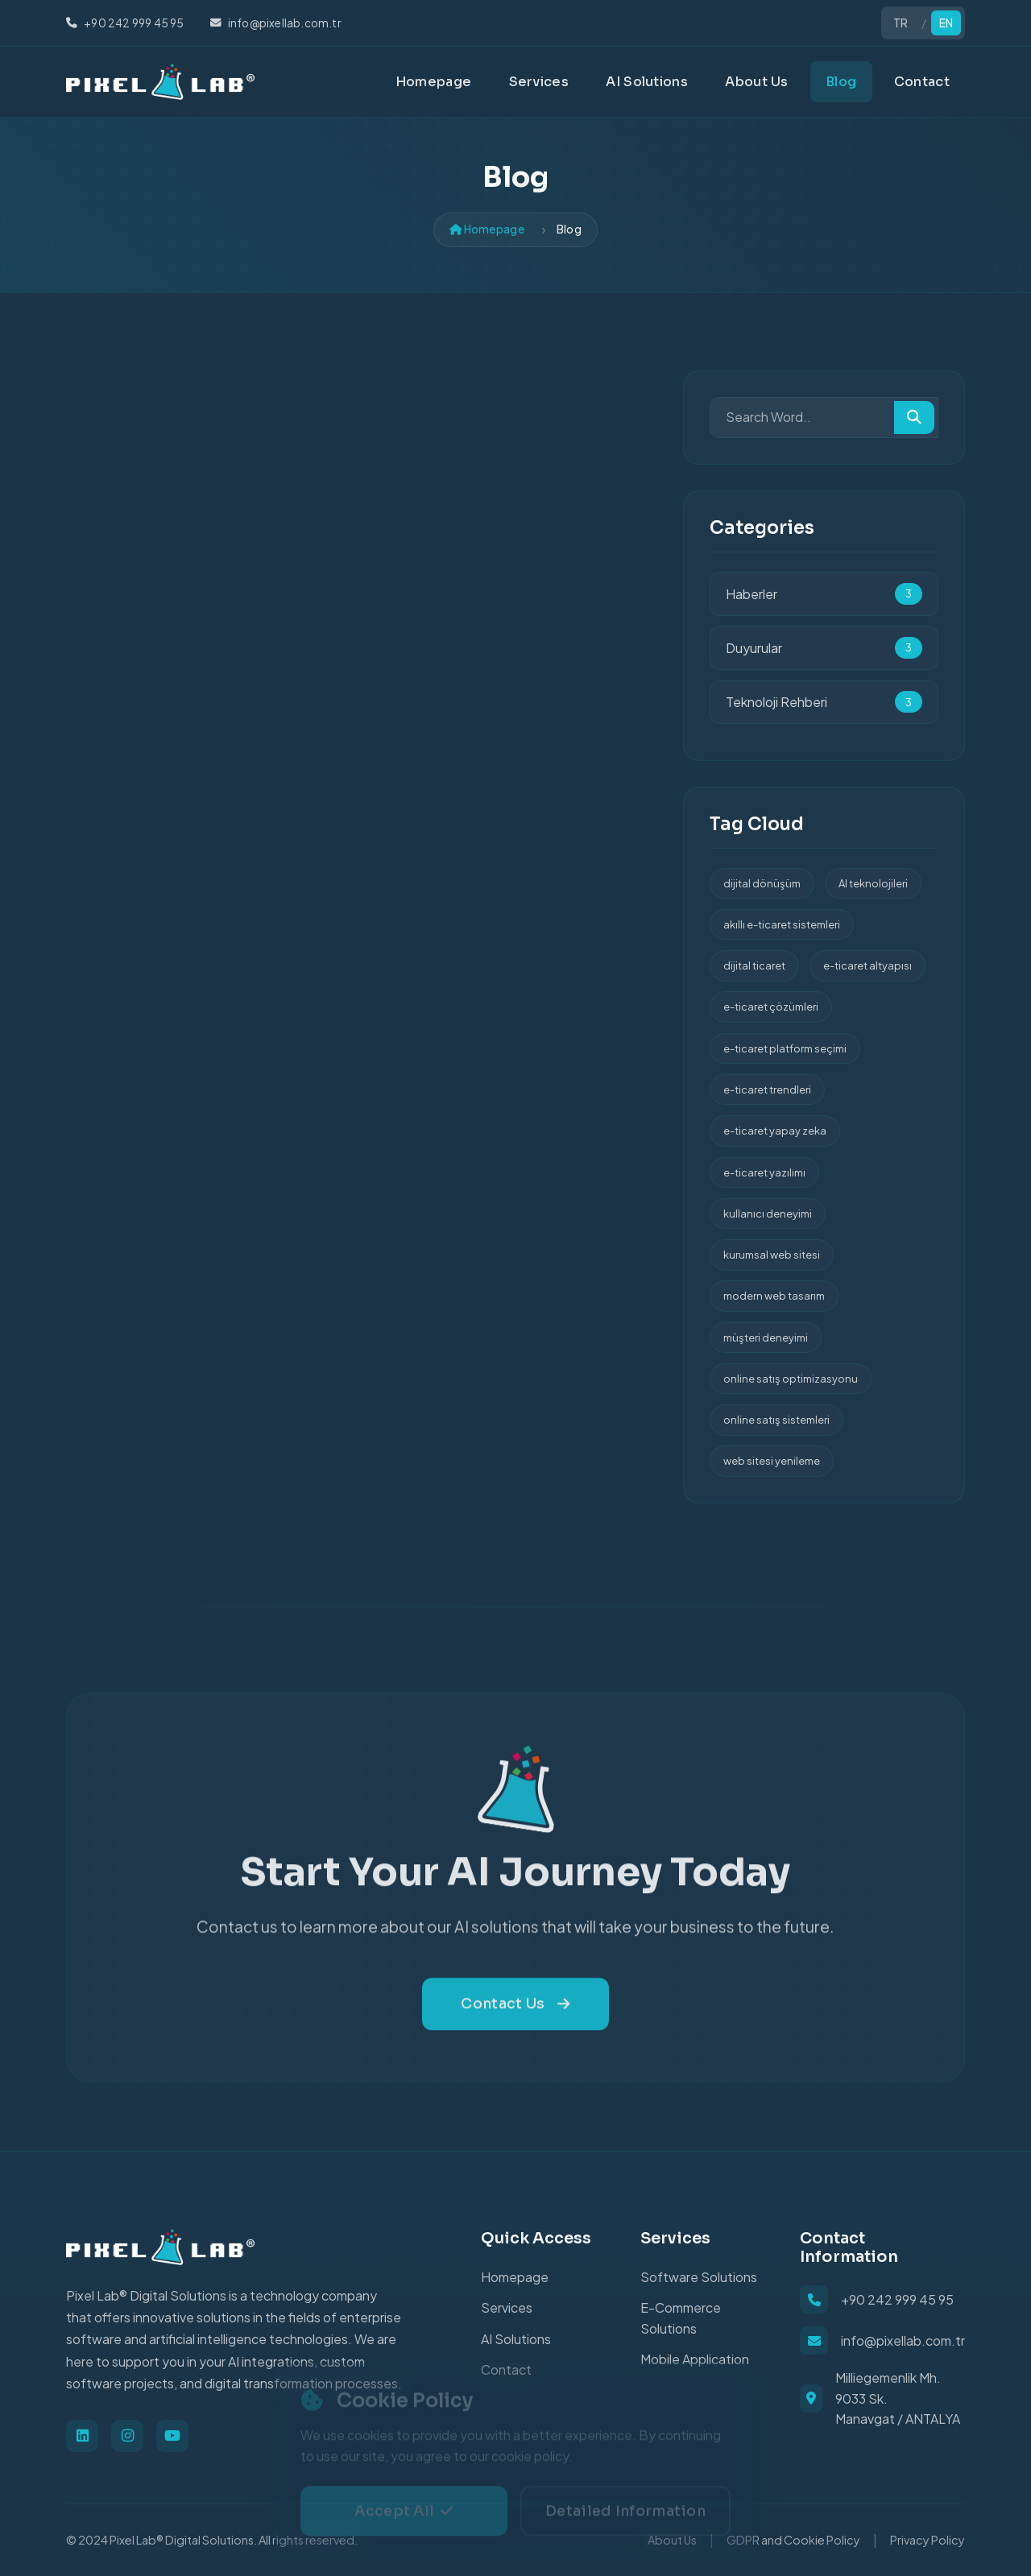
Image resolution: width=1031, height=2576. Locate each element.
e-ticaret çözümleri (770, 1006)
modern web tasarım (774, 1295)
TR (901, 23)
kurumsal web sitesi (771, 1254)
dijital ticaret (754, 965)
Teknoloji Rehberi (824, 702)
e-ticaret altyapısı (867, 965)
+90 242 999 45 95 (897, 2299)
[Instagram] (127, 2436)
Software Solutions (698, 2276)
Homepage (433, 81)
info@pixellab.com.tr (903, 2340)
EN (946, 23)
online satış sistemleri (776, 1419)
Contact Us (515, 2026)
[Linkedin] (82, 2436)
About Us (756, 81)
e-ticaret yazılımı (764, 1172)
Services (539, 81)
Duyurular (824, 648)
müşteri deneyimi (765, 1337)
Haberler (824, 594)
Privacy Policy (927, 2540)
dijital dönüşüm (762, 883)
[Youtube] (172, 2436)
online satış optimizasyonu (790, 1378)
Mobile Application (694, 2359)
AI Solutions (647, 81)
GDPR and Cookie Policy (793, 2540)
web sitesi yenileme (771, 1460)
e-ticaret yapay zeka (774, 1130)
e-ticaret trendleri (767, 1089)
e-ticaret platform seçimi (785, 1048)
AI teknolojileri (873, 883)
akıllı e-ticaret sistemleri (781, 924)
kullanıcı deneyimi (767, 1213)
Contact (922, 81)
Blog (841, 81)
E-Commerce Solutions (680, 2318)
